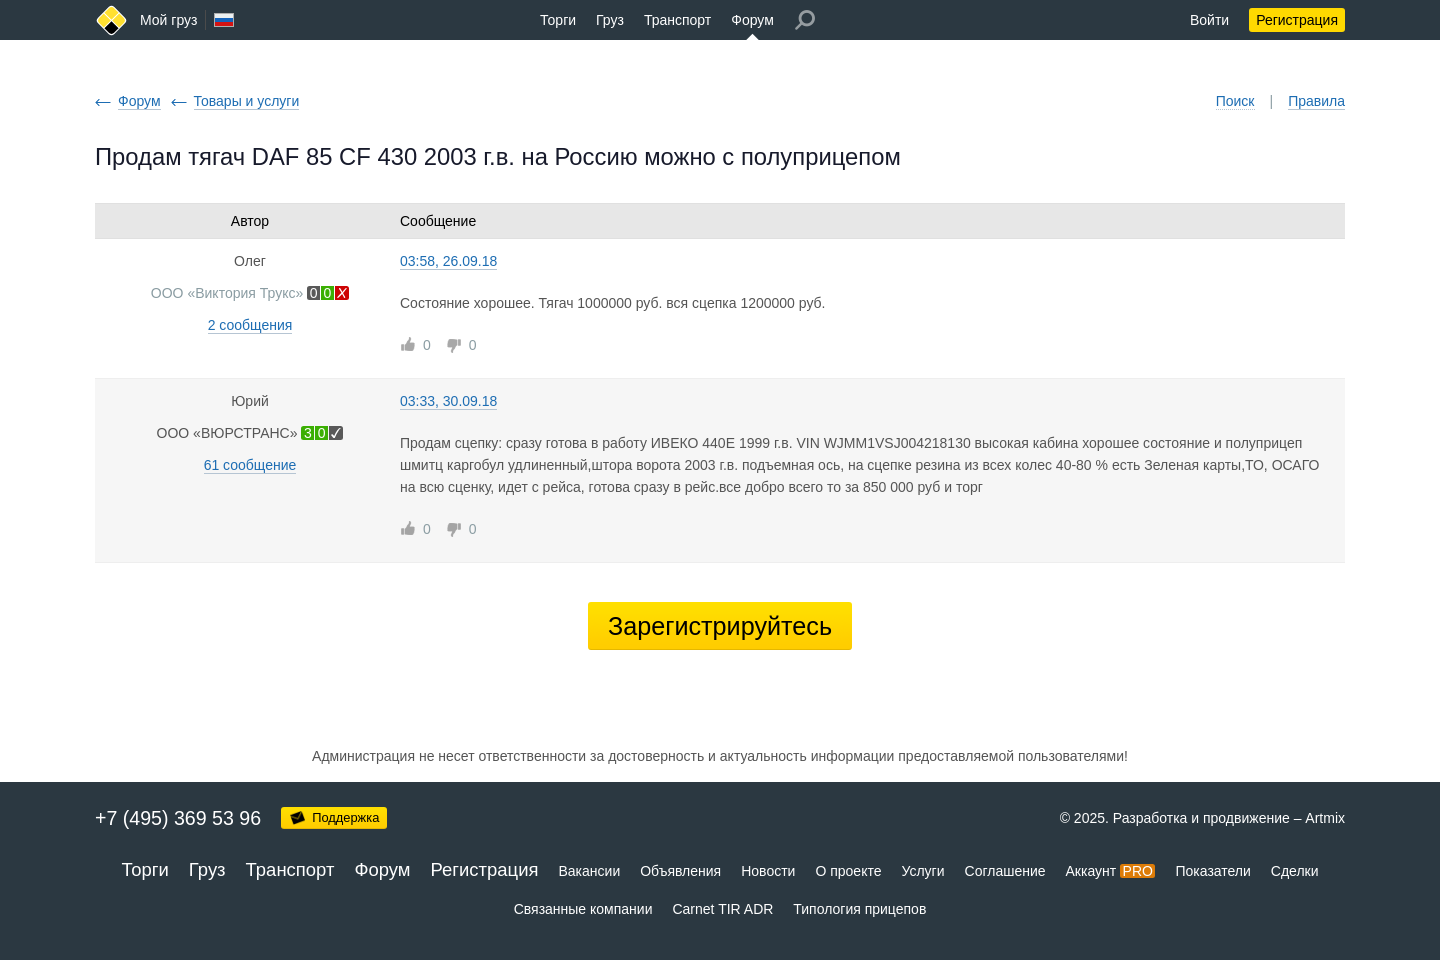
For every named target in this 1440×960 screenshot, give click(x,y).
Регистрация (1297, 20)
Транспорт (677, 20)
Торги (558, 20)
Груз (610, 20)
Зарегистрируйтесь (720, 626)
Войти (1209, 20)
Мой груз (168, 20)
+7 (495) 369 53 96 (178, 818)
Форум (752, 20)
